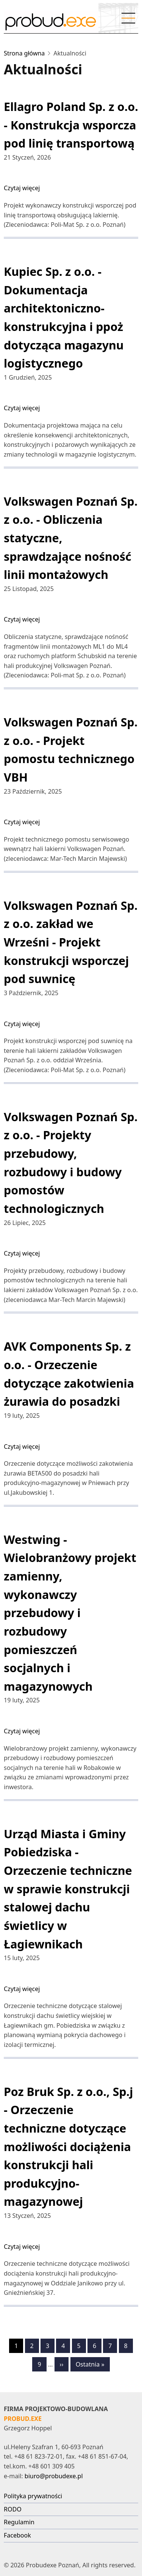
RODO (13, 2509)
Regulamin (19, 2522)
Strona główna (24, 53)
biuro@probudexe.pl (54, 2476)
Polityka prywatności (33, 2496)
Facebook (17, 2535)
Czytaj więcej (22, 188)
